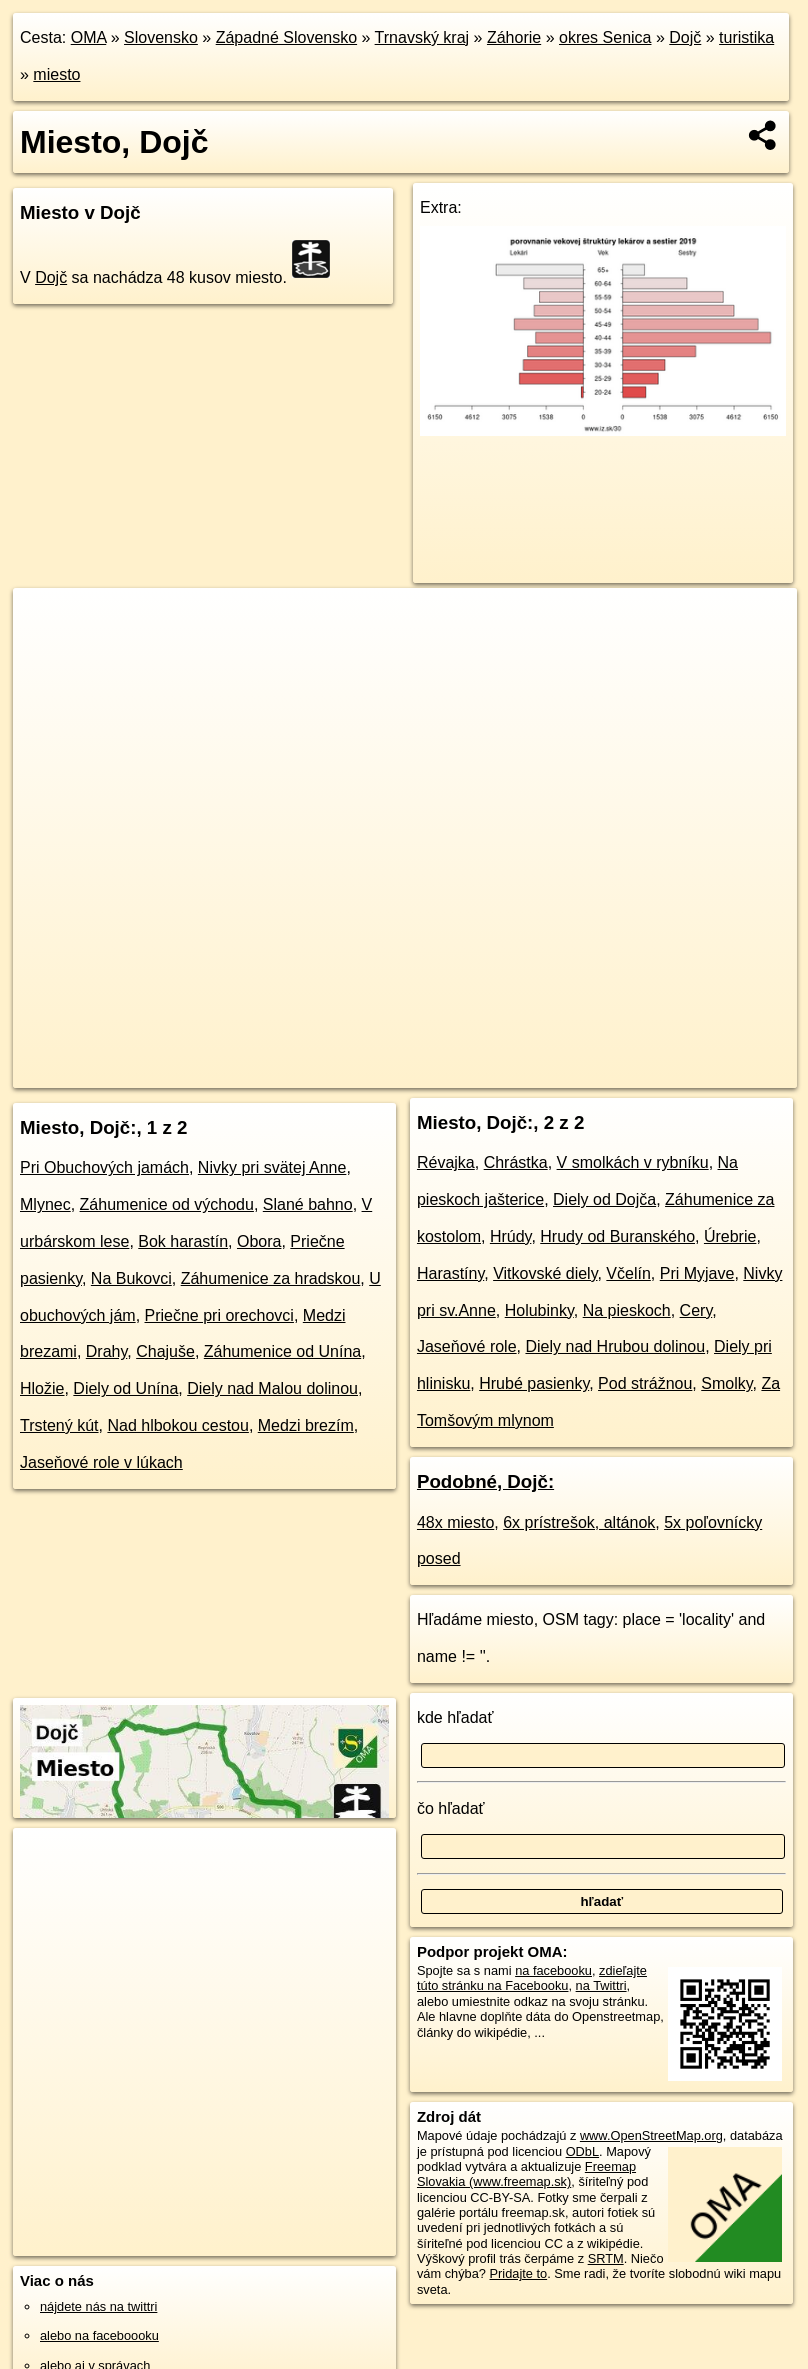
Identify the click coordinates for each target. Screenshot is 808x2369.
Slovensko (161, 37)
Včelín (628, 1273)
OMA (89, 37)
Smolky (726, 1383)
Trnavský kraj (422, 37)
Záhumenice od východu (167, 1204)
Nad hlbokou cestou (177, 1425)
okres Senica (605, 37)
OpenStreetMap (441, 1072)
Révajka (446, 1162)
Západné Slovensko (286, 37)
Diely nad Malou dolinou (272, 1388)
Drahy (107, 1351)
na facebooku (553, 1970)
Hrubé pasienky (534, 1383)
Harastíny (450, 1273)
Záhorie (514, 37)
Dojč (685, 37)
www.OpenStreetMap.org (651, 2135)
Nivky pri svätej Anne (272, 1167)
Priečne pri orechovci (219, 1315)
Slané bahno (308, 1204)
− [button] (47, 653)
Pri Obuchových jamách (104, 1167)
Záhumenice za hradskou (271, 1278)
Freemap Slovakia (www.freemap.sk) (526, 2174)
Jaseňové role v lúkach (101, 1462)
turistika (746, 37)
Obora (259, 1241)
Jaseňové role (467, 1346)
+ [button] (47, 622)
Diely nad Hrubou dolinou (615, 1346)
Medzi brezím (306, 1425)
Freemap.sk (544, 1072)
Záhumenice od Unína (282, 1351)
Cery (696, 1310)
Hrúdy (511, 1236)
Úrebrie (730, 1236)
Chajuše (165, 1351)
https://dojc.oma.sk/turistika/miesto (701, 1072)
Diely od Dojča (604, 1199)
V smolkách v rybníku (633, 1162)
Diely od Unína (125, 1388)
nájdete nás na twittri (98, 2306)
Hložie (42, 1388)
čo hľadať (451, 1808)
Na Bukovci (131, 1278)
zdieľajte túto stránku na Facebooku (532, 1978)
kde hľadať (455, 1717)
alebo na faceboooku (99, 2335)
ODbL (582, 2151)
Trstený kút (59, 1425)
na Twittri (601, 1985)
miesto (56, 74)
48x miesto (455, 1522)
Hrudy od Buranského (617, 1236)
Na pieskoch (627, 1310)
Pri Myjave (697, 1273)
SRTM (606, 2258)
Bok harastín (183, 1241)
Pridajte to (519, 2273)
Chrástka (516, 1162)
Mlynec (45, 1204)
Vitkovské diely (545, 1273)
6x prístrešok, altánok (579, 1522)
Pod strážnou (645, 1383)
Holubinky (539, 1310)
